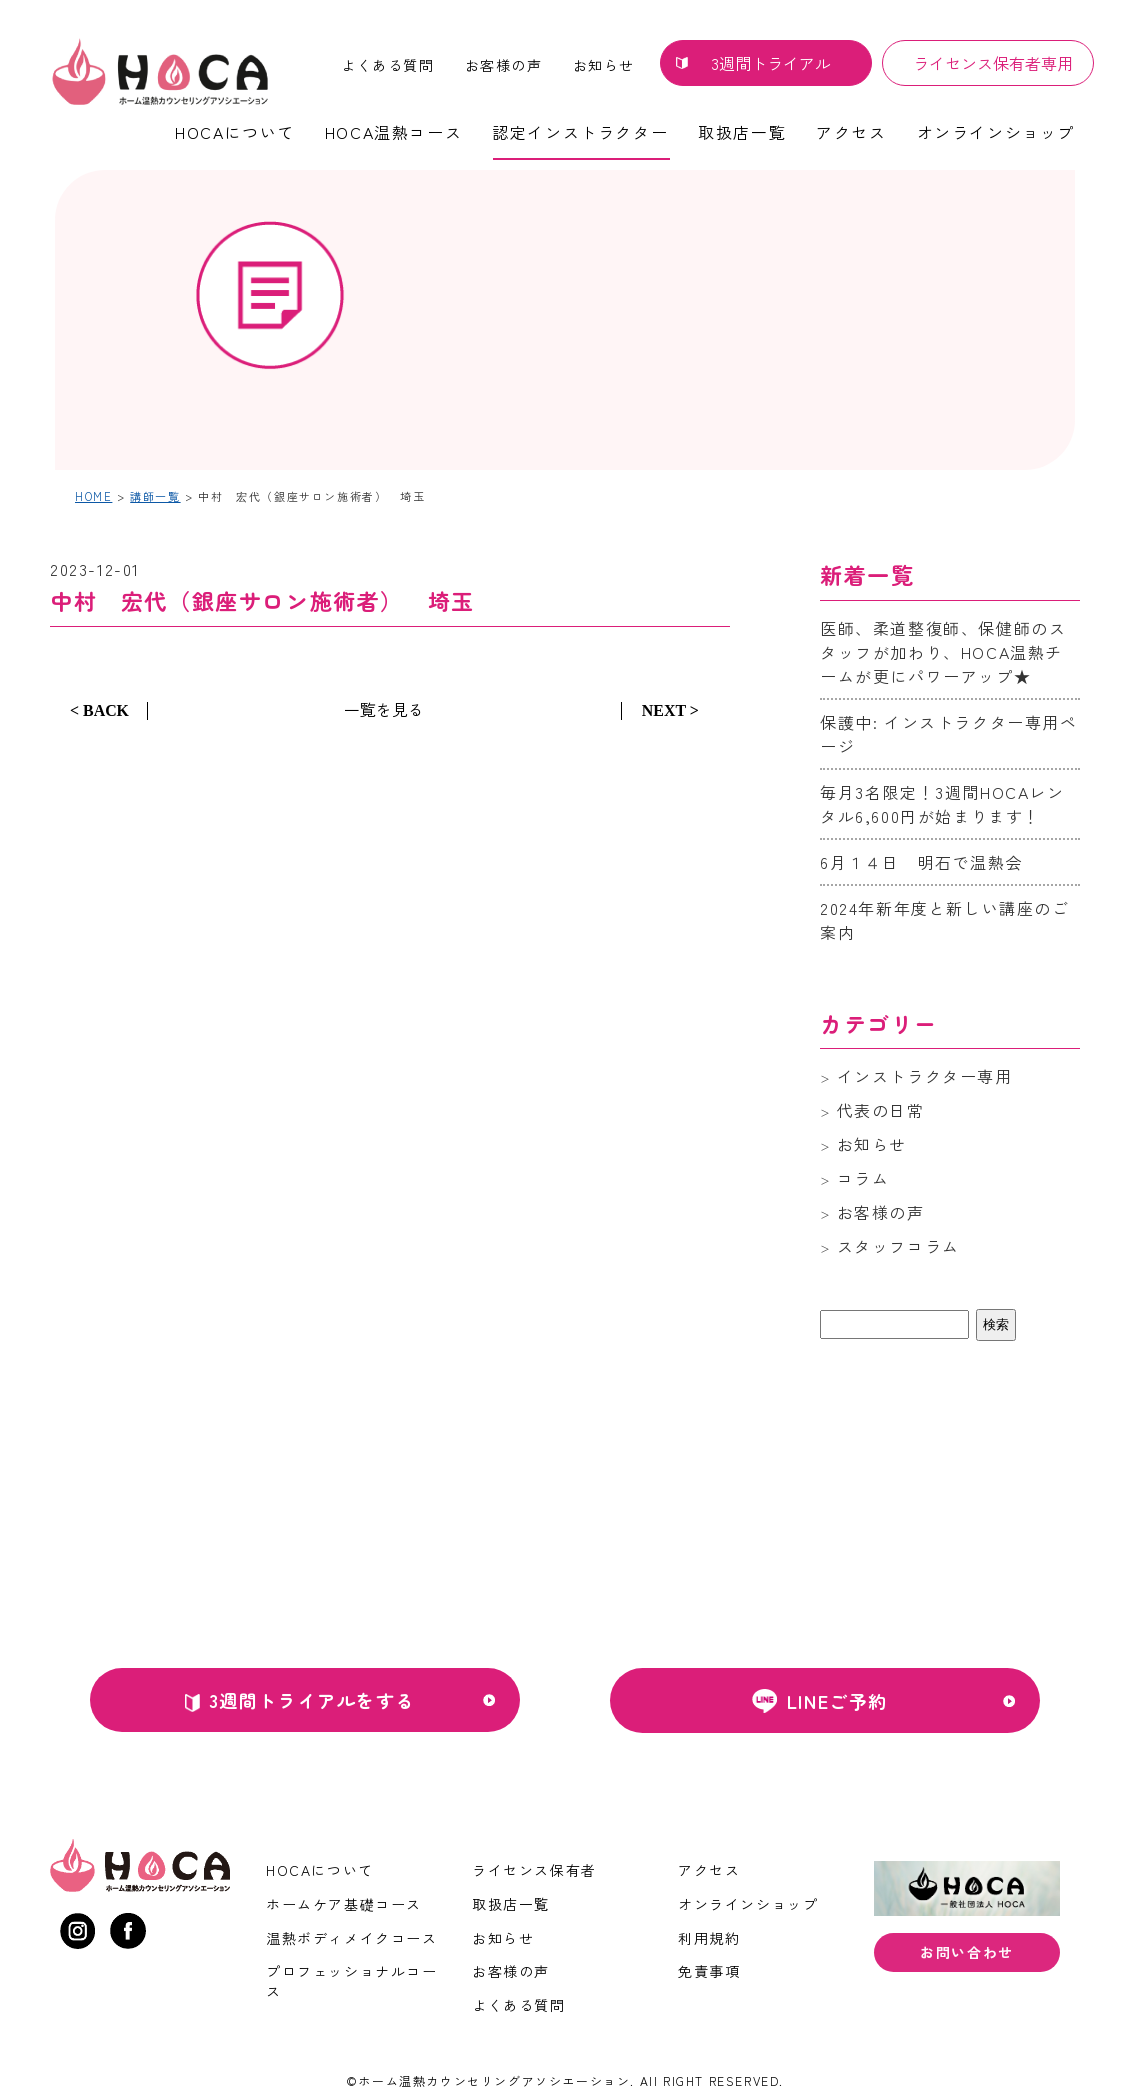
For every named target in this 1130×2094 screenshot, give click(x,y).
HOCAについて (235, 132)
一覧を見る (384, 709)
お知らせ (604, 65)
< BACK (99, 710)
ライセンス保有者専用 (993, 63)
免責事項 (709, 1971)
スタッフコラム (898, 1246)
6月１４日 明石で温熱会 (921, 862)
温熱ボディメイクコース (352, 1938)
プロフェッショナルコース (352, 1981)
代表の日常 (881, 1110)
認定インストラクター (580, 132)
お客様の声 (504, 65)
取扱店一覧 (742, 132)
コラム (863, 1178)
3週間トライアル (771, 63)
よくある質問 (388, 65)
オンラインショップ (996, 132)
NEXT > (670, 710)
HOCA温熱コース (393, 132)
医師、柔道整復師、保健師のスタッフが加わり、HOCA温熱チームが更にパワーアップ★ (943, 652)
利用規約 (709, 1938)
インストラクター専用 (925, 1076)
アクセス (851, 132)
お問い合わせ (967, 1953)
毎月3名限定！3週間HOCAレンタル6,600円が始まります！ (942, 804)
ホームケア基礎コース (344, 1904)
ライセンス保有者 (534, 1870)
